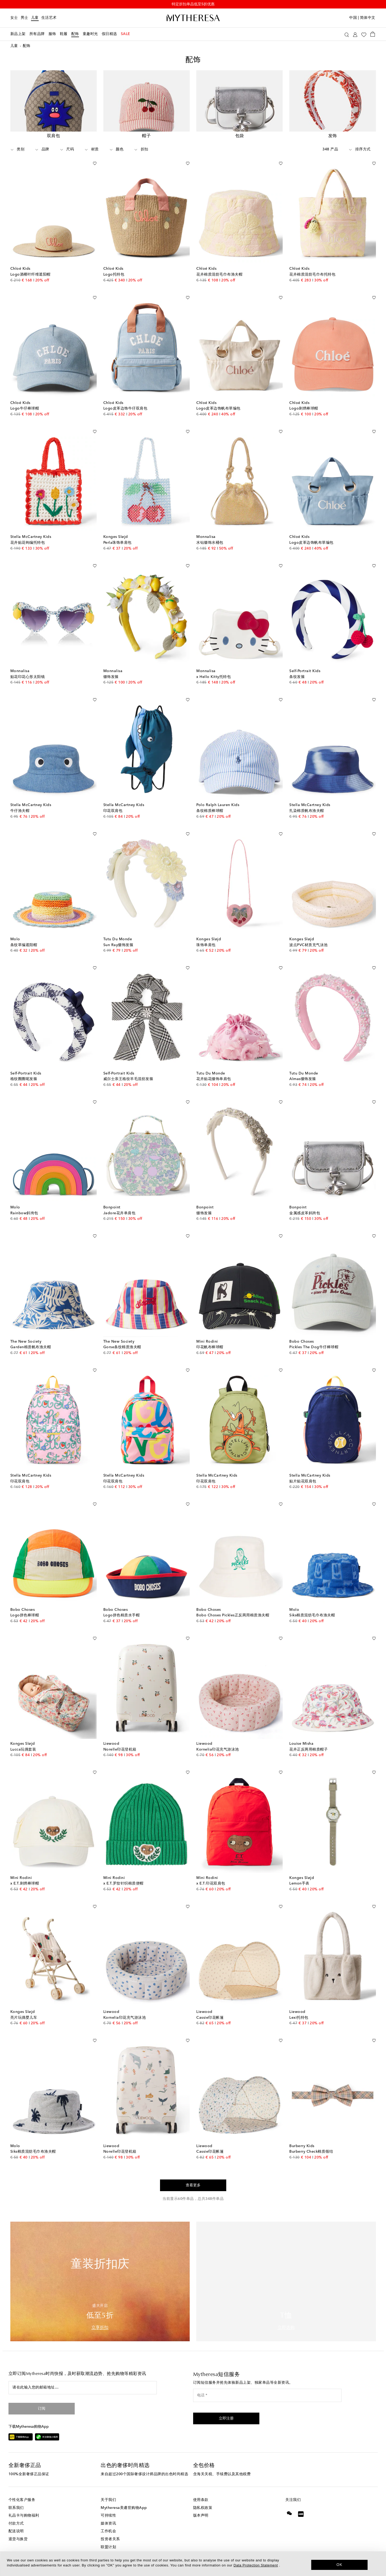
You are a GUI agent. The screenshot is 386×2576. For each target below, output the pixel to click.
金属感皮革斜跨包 (304, 1214)
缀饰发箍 (111, 678)
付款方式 (16, 2525)
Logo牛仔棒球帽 (24, 410)
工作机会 (108, 2532)
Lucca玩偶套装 (23, 1751)
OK (339, 2564)
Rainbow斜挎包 (24, 1214)
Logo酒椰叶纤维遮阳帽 (30, 276)
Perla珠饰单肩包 (117, 544)
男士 (24, 18)
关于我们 (108, 2501)
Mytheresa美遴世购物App (124, 2509)
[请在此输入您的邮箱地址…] (82, 2389)
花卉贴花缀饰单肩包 (213, 1080)
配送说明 (16, 2532)
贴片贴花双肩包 (302, 1482)
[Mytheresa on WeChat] (289, 2514)
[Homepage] (193, 18)
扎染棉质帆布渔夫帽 (306, 812)
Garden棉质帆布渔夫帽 (30, 1348)
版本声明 (200, 2517)
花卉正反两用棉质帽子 (308, 1751)
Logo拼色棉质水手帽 (121, 1616)
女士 (14, 18)
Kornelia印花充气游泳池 (217, 1751)
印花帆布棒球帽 (209, 1348)
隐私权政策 (202, 2509)
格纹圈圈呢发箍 (23, 1080)
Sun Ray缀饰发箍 (118, 946)
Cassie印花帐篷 (210, 2019)
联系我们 (16, 2509)
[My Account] (355, 34)
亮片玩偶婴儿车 (23, 2019)
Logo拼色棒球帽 (24, 1616)
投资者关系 (110, 2540)
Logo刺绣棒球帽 (303, 410)
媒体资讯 (108, 2525)
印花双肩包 (113, 812)
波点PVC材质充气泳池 (308, 946)
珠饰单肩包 (206, 946)
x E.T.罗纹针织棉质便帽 (123, 1885)
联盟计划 (108, 2548)
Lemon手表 (299, 1885)
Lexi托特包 (298, 2019)
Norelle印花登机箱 (119, 1751)
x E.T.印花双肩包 (210, 1885)
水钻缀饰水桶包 (209, 544)
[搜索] (347, 34)
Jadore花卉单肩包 (119, 1214)
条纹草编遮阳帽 (23, 946)
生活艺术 (49, 18)
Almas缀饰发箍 (302, 1080)
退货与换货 (18, 2540)
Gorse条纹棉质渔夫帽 (122, 1348)
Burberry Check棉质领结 (311, 2153)
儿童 (35, 18)
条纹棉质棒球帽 (209, 812)
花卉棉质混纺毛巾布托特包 (312, 276)
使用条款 (200, 2501)
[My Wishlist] (364, 34)
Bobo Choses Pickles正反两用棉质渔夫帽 (232, 1616)
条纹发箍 (297, 678)
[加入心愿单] (94, 164)
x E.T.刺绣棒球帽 (24, 1885)
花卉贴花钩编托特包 (27, 544)
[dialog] (193, 2563)
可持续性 (108, 2517)
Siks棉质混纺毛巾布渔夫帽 (312, 1616)
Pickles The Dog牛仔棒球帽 (313, 1348)
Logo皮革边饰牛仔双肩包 (125, 410)
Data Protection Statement (256, 2565)
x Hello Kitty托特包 (213, 678)
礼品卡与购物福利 (23, 2517)
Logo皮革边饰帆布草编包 (218, 410)
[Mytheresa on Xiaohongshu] (301, 2519)
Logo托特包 (114, 276)
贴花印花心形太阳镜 (27, 678)
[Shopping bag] (372, 34)
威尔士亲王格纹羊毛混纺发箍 (128, 1080)
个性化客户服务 (22, 2501)
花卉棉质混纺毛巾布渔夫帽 (219, 276)
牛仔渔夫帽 (20, 812)
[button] (226, 2420)
